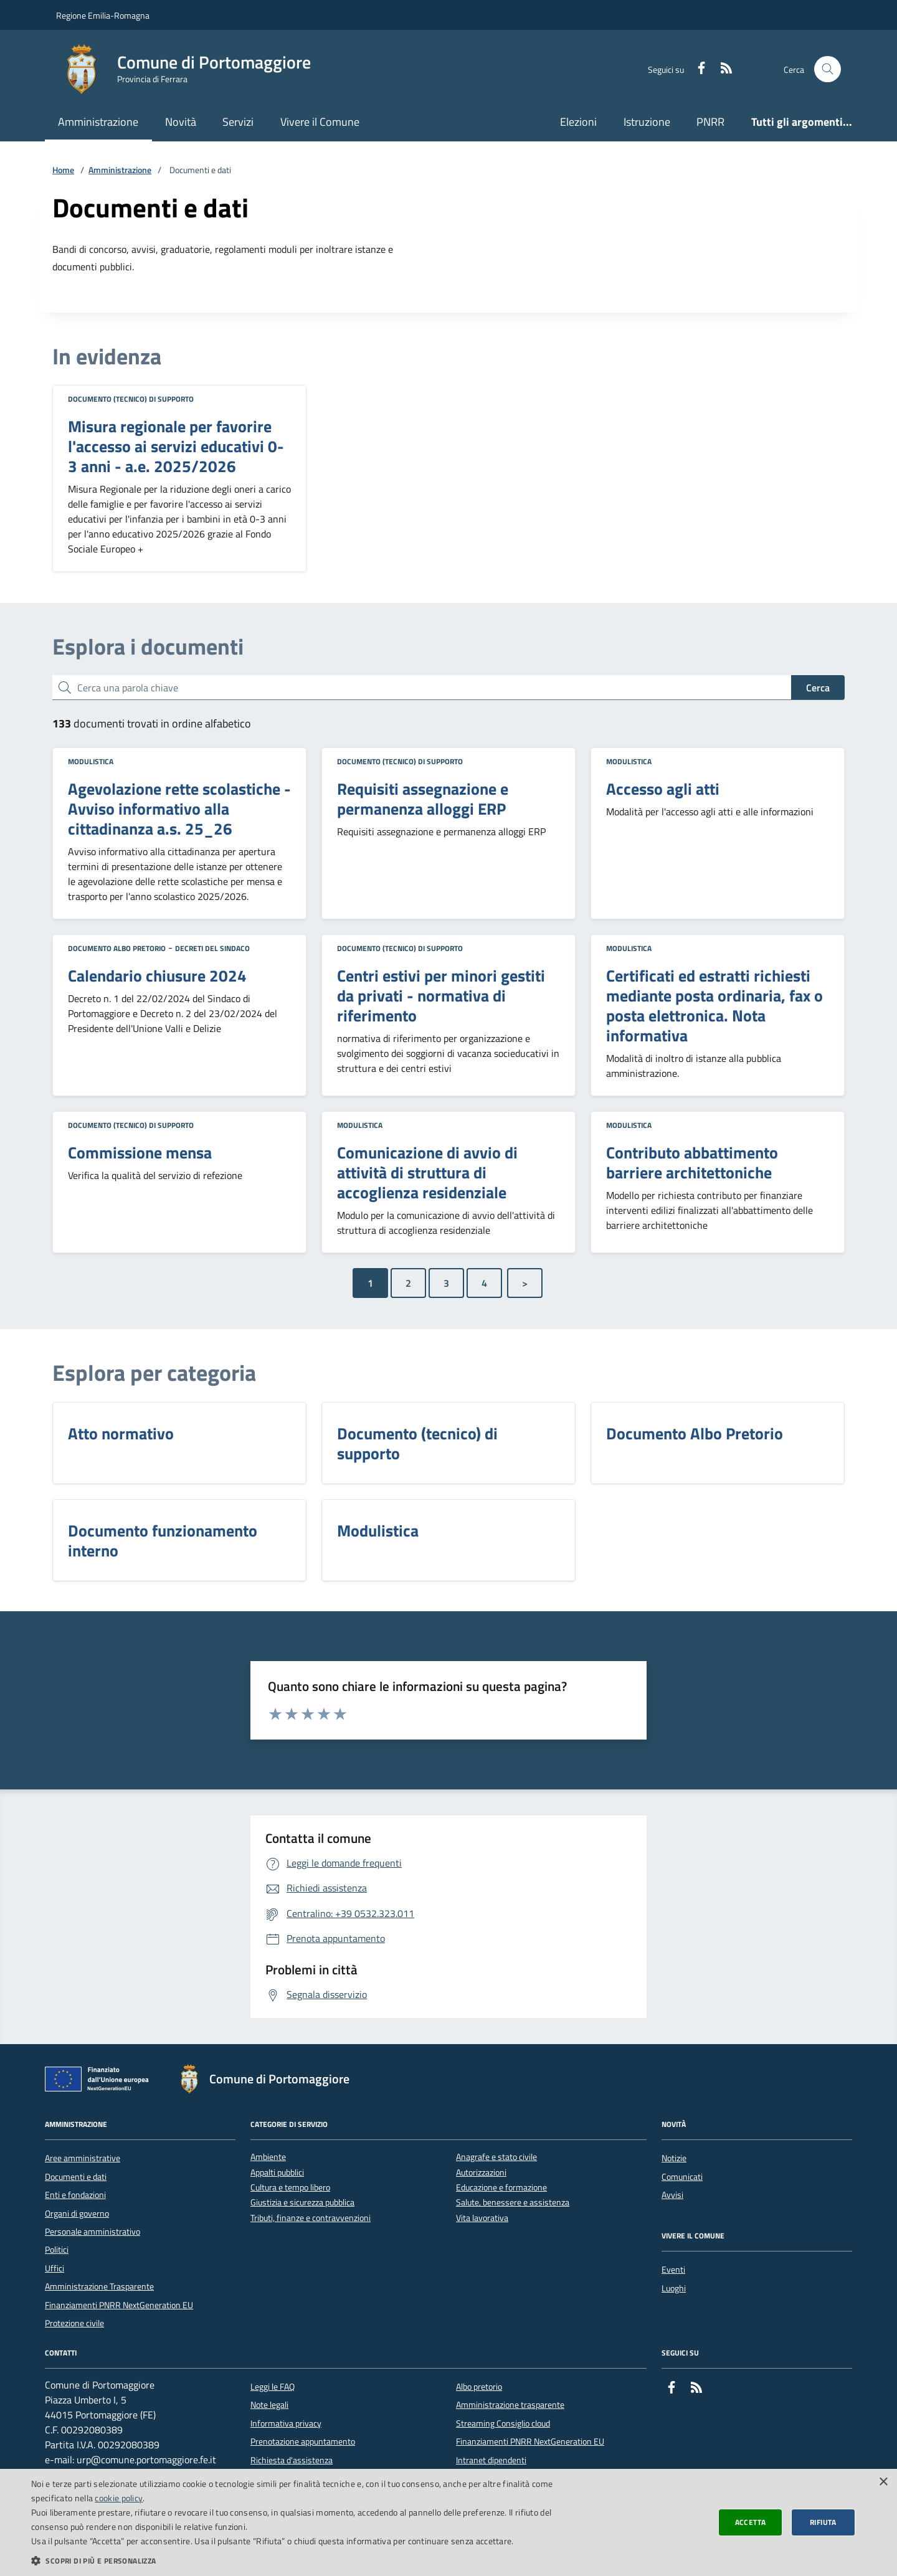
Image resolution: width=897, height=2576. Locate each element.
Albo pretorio (479, 2387)
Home (63, 170)
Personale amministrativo (92, 2231)
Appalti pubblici (277, 2172)
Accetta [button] (750, 2522)
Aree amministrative (82, 2158)
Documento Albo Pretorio (117, 948)
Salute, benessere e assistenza (512, 2202)
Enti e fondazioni (75, 2195)
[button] (300, 2560)
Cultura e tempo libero (290, 2187)
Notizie (674, 2158)
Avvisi (672, 2195)
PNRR (710, 121)
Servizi (238, 121)
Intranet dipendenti (491, 2460)
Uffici (54, 2268)
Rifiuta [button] (823, 2522)
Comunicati (682, 2177)
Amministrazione (98, 121)
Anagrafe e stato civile (496, 2157)
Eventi (673, 2269)
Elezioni (578, 121)
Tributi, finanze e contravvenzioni (310, 2218)
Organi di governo (77, 2213)
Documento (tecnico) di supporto (131, 399)
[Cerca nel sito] (827, 69)
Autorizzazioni (481, 2172)
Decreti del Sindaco (212, 948)
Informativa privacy (285, 2423)
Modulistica (90, 761)
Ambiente (268, 2157)
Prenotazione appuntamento (302, 2441)
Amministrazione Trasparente (99, 2286)
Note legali (269, 2405)
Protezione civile (74, 2323)
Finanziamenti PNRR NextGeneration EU (119, 2305)
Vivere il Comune (319, 121)
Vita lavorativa (482, 2218)
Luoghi (674, 2288)
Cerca (818, 687)
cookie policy (119, 2497)
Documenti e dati (76, 2177)
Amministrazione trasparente (510, 2405)
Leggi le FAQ (272, 2387)
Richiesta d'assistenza (291, 2460)
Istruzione (647, 121)
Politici (57, 2249)
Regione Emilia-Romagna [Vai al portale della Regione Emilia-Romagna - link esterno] (103, 15)
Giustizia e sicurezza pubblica (302, 2202)
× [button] (883, 2482)
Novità (180, 121)
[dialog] (448, 2522)
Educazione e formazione (501, 2187)
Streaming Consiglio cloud (503, 2423)
